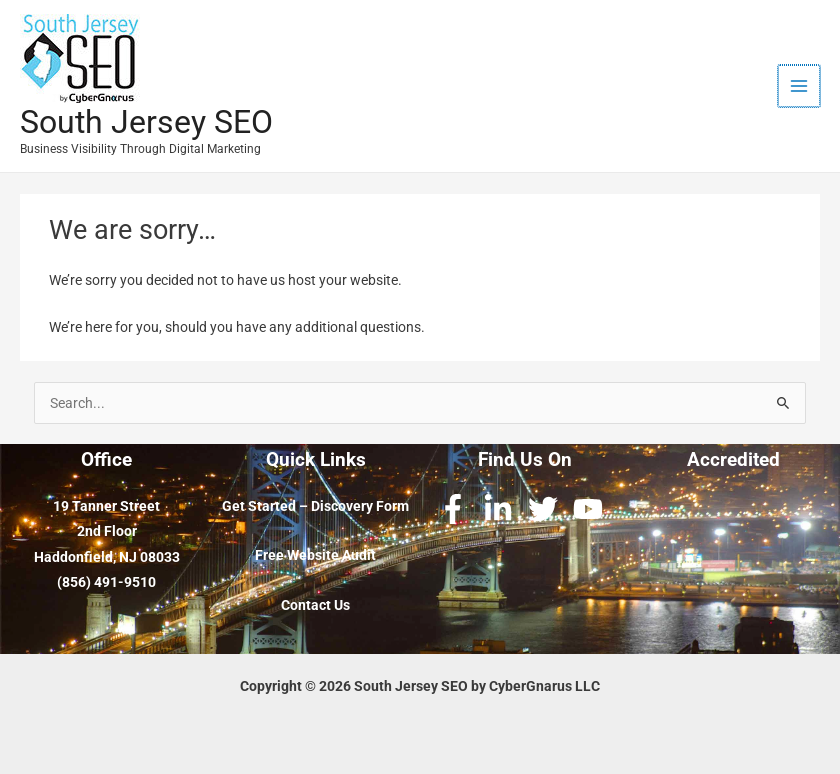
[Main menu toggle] (800, 86)
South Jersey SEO (146, 122)
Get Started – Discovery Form (315, 506)
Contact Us (315, 605)
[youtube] (592, 509)
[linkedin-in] (502, 509)
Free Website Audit (315, 555)
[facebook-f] (457, 509)
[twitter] (547, 509)
